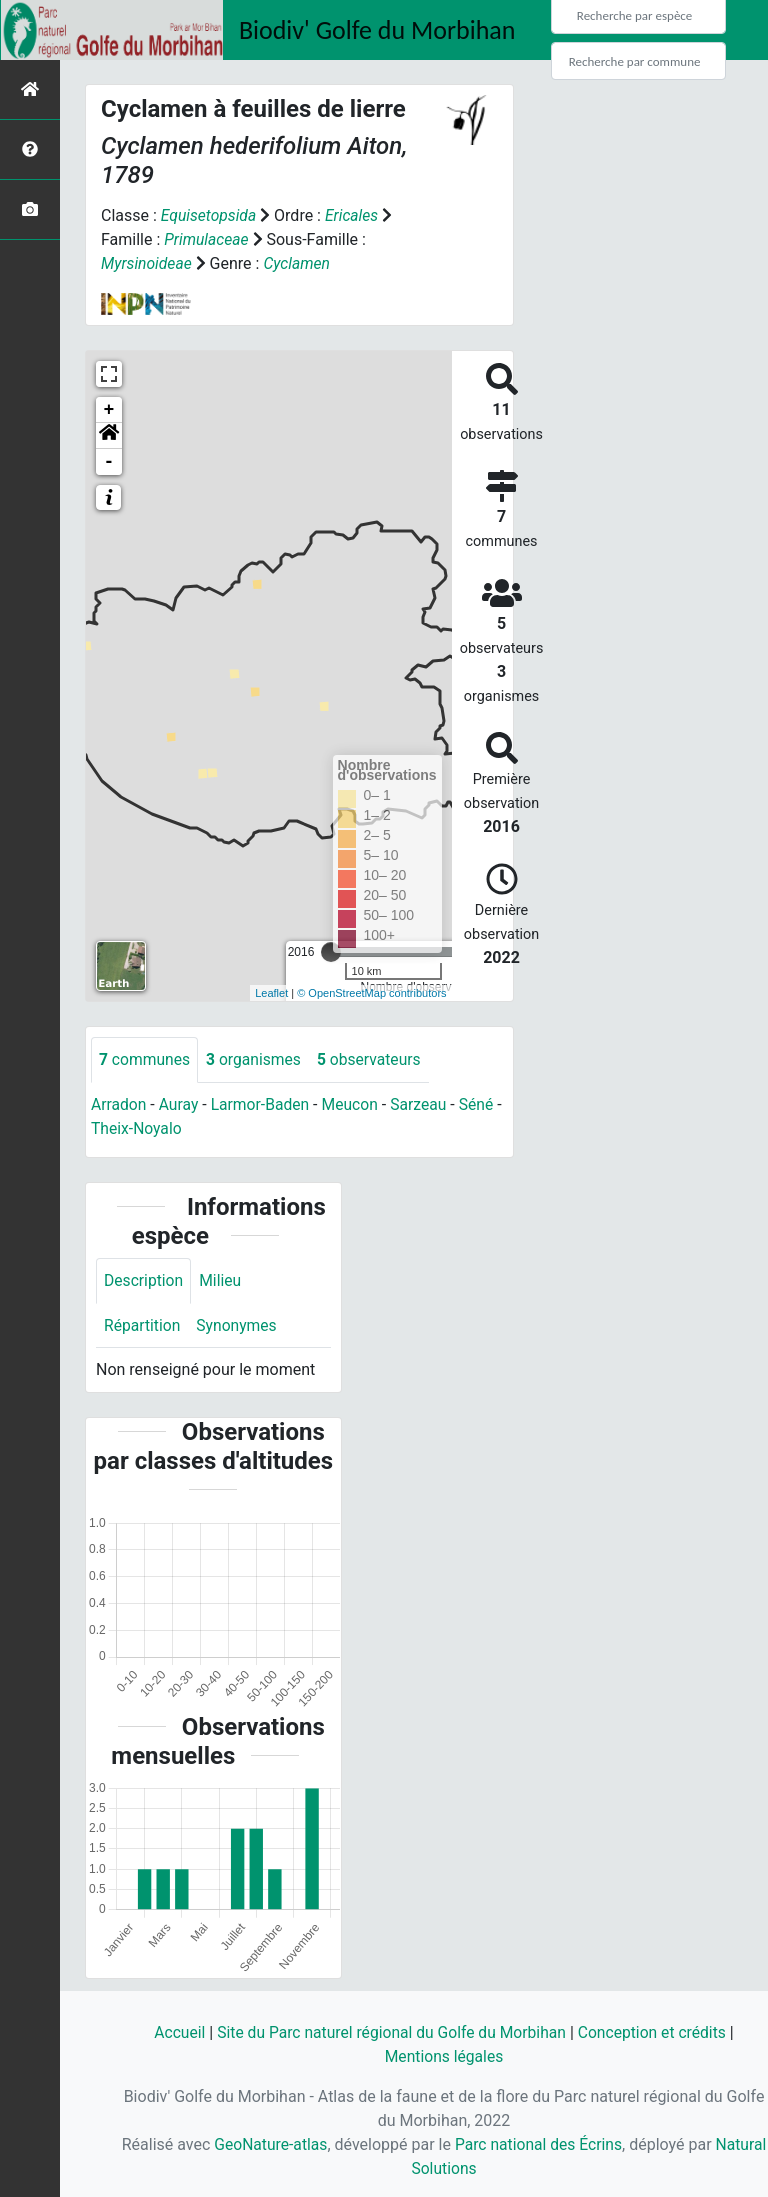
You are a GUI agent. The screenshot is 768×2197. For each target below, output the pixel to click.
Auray (180, 1104)
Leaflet (271, 993)
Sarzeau (424, 1104)
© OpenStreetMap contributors (371, 993)
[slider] (331, 952)
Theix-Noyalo (145, 1128)
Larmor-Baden (263, 1104)
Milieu (222, 1281)
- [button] (109, 462)
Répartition (143, 1326)
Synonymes (239, 1326)
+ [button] (109, 410)
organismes (256, 1059)
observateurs (374, 1059)
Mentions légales (443, 2056)
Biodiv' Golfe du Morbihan (377, 30)
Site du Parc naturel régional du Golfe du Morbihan (390, 2032)
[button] (109, 436)
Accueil (174, 2032)
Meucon (355, 1104)
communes (145, 1059)
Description (144, 1281)
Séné (483, 1104)
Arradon (119, 1104)
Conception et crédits (657, 2032)
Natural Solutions (444, 2168)
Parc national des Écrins (567, 2144)
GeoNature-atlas (296, 2144)
